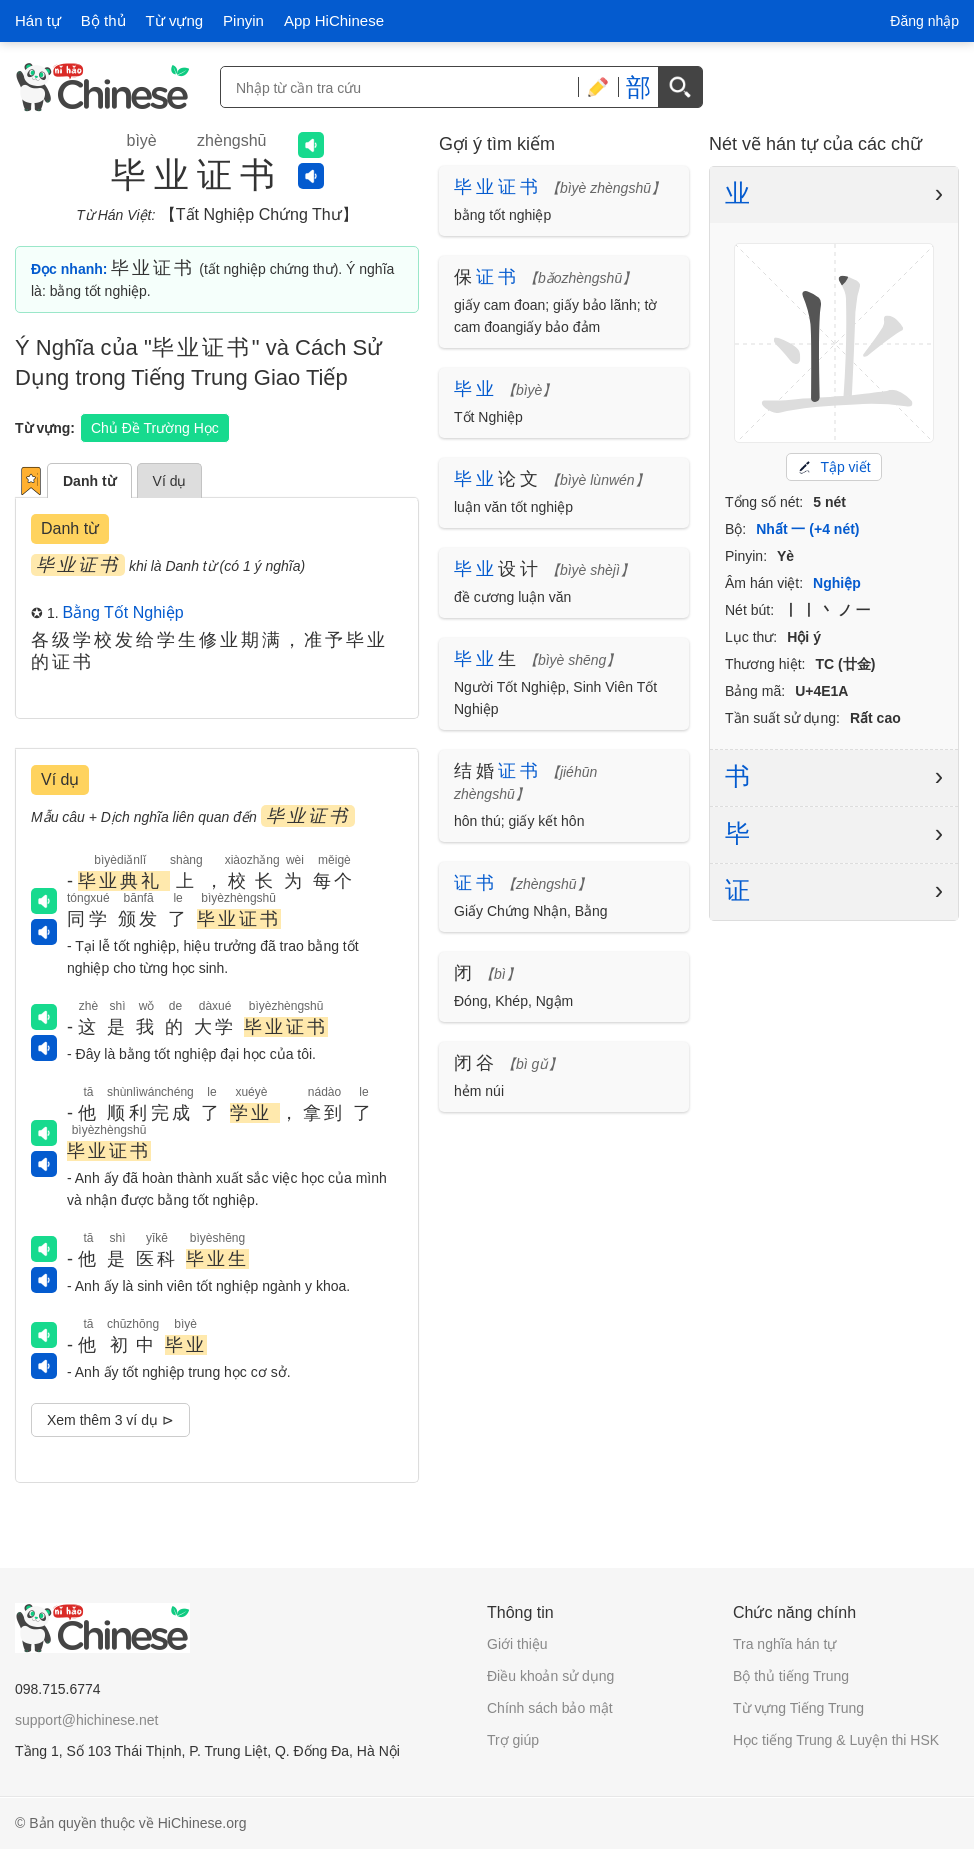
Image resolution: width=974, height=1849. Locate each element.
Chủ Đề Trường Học (155, 428)
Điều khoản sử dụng (550, 1676)
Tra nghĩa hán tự (784, 1644)
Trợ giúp (513, 1740)
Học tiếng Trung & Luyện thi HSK (836, 1740)
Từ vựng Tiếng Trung (798, 1708)
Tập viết (833, 467)
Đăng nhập (924, 21)
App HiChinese (334, 20)
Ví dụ (170, 481)
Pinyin (243, 20)
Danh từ (89, 481)
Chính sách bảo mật (550, 1708)
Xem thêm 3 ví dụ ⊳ (110, 1420)
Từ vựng (175, 20)
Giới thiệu (517, 1644)
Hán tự (38, 20)
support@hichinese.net (86, 1720)
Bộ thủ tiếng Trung (791, 1676)
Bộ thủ (103, 20)
